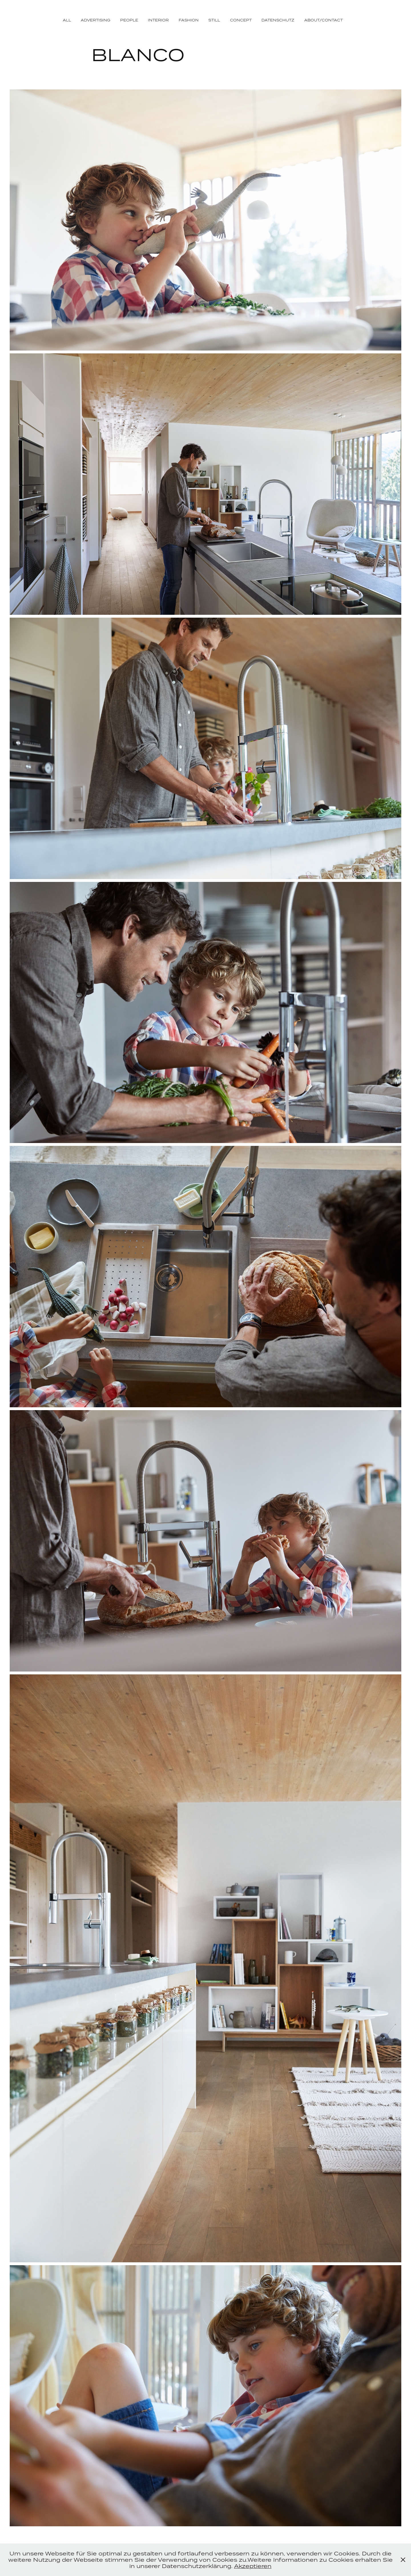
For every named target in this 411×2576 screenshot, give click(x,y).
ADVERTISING (95, 20)
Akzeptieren (252, 2565)
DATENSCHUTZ (277, 20)
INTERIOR (158, 20)
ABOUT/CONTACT (323, 20)
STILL (214, 20)
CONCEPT (241, 20)
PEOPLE (129, 20)
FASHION (189, 20)
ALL (67, 20)
